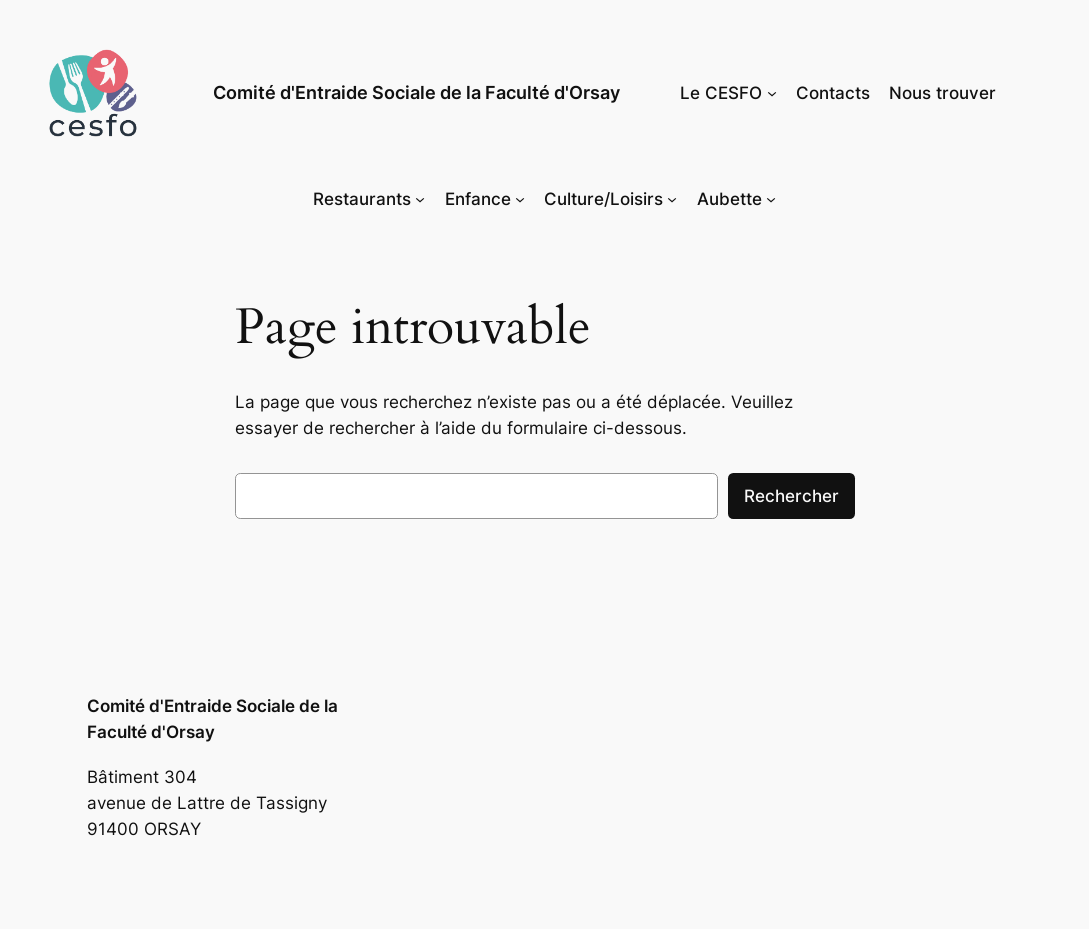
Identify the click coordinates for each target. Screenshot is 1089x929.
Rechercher (791, 496)
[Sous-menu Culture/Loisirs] (672, 199)
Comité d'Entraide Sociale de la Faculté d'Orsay (416, 92)
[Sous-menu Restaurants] (420, 199)
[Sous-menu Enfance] (520, 199)
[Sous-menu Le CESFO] (772, 93)
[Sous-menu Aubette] (771, 199)
